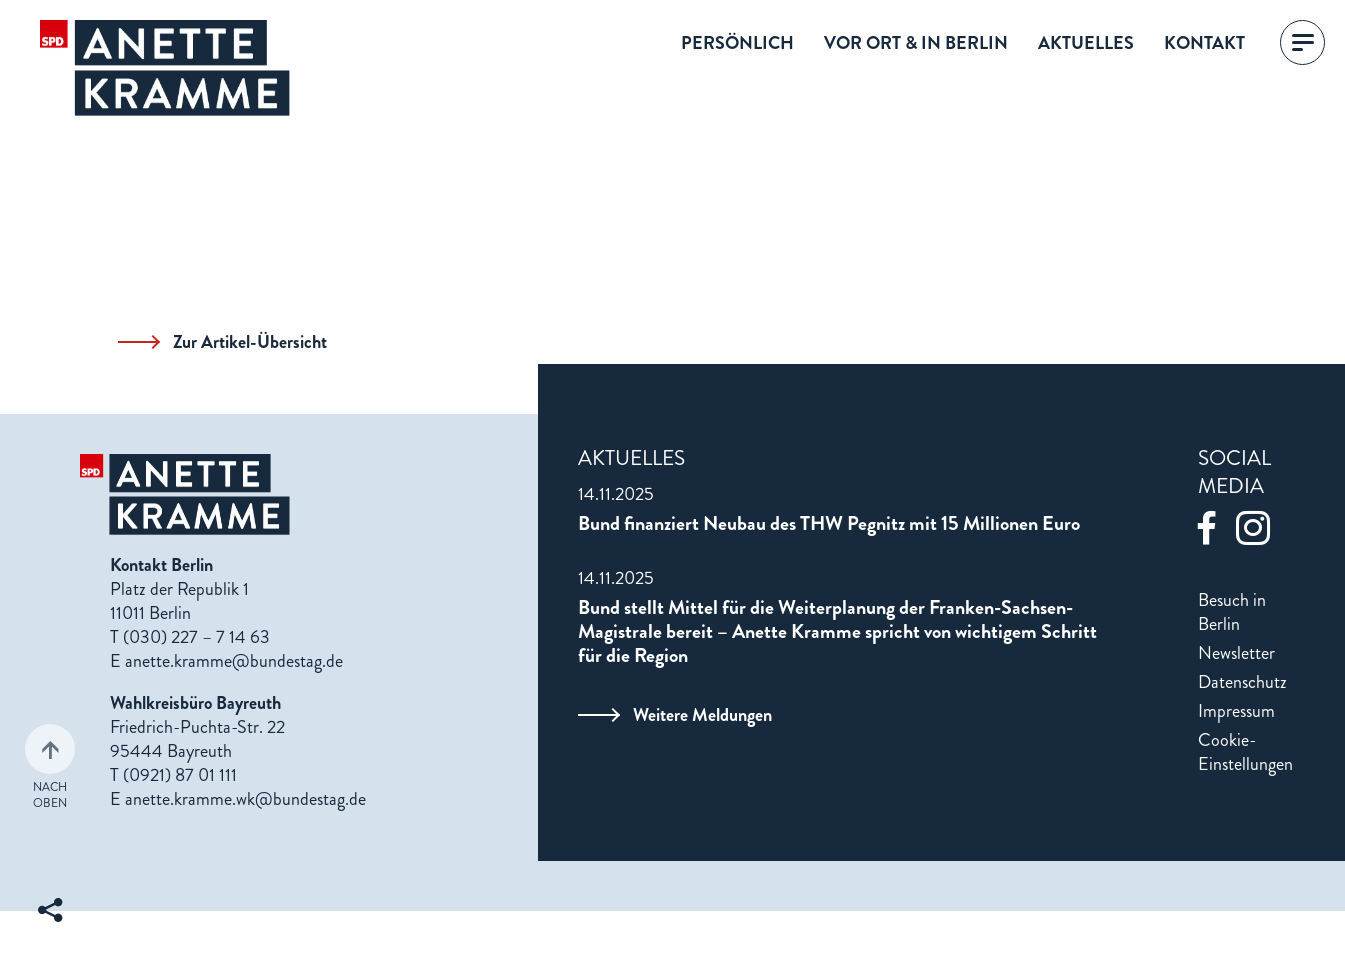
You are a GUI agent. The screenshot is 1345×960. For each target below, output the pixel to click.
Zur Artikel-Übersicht (222, 342)
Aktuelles (1086, 43)
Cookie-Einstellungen (1245, 752)
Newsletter (1236, 653)
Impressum (1236, 711)
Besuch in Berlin (1232, 612)
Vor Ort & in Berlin (916, 43)
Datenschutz (1242, 682)
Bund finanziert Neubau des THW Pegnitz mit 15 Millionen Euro (829, 524)
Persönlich (737, 43)
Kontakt (1204, 43)
